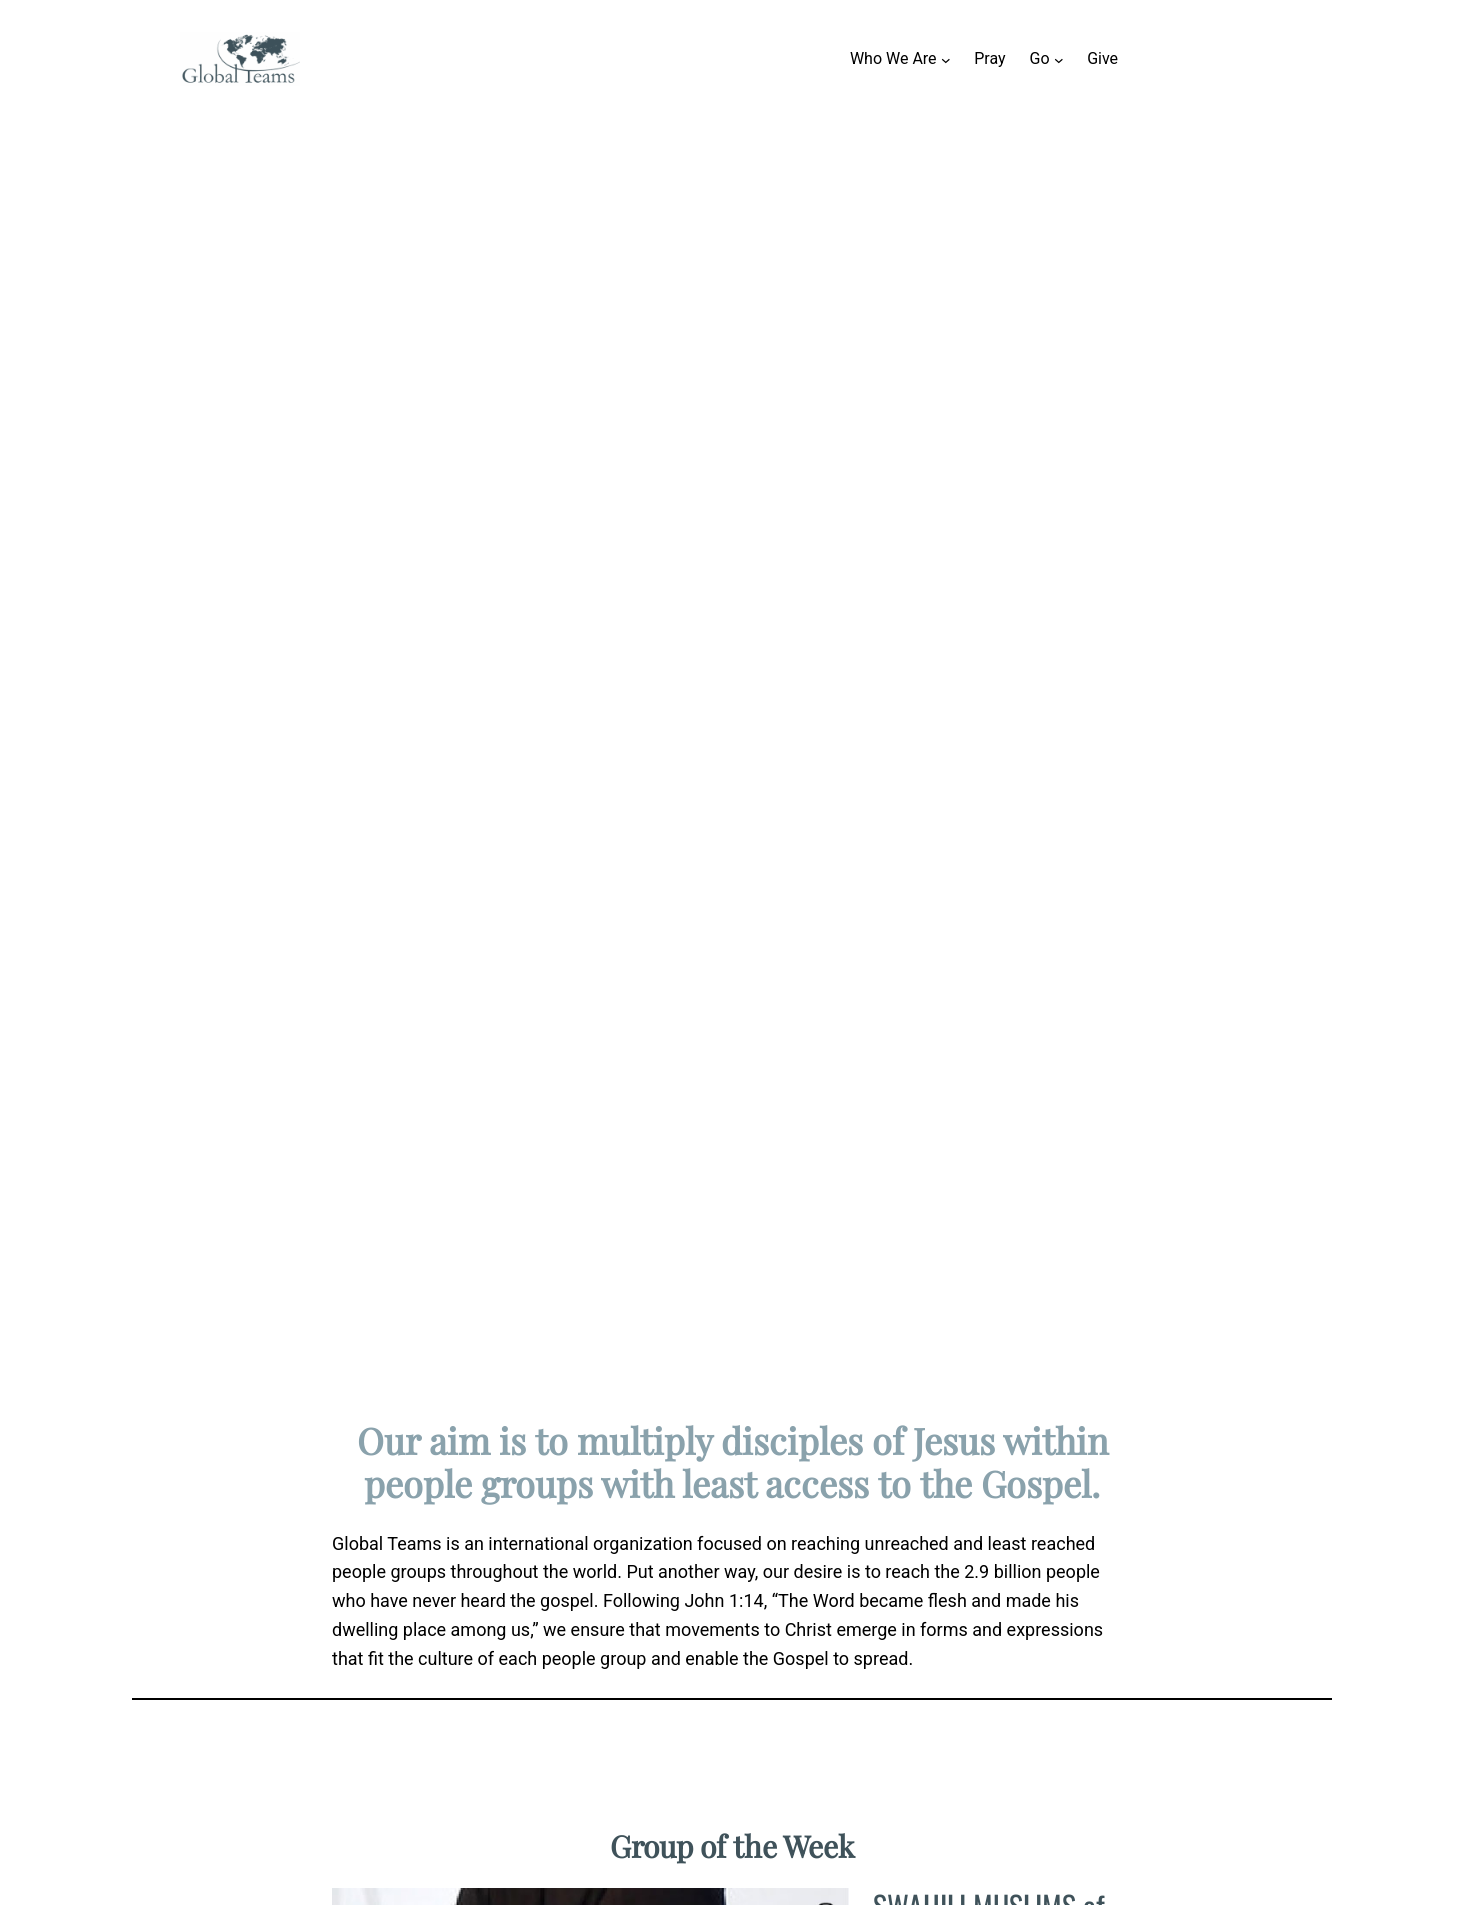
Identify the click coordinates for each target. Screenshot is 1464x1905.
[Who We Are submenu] (946, 59)
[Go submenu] (1059, 59)
